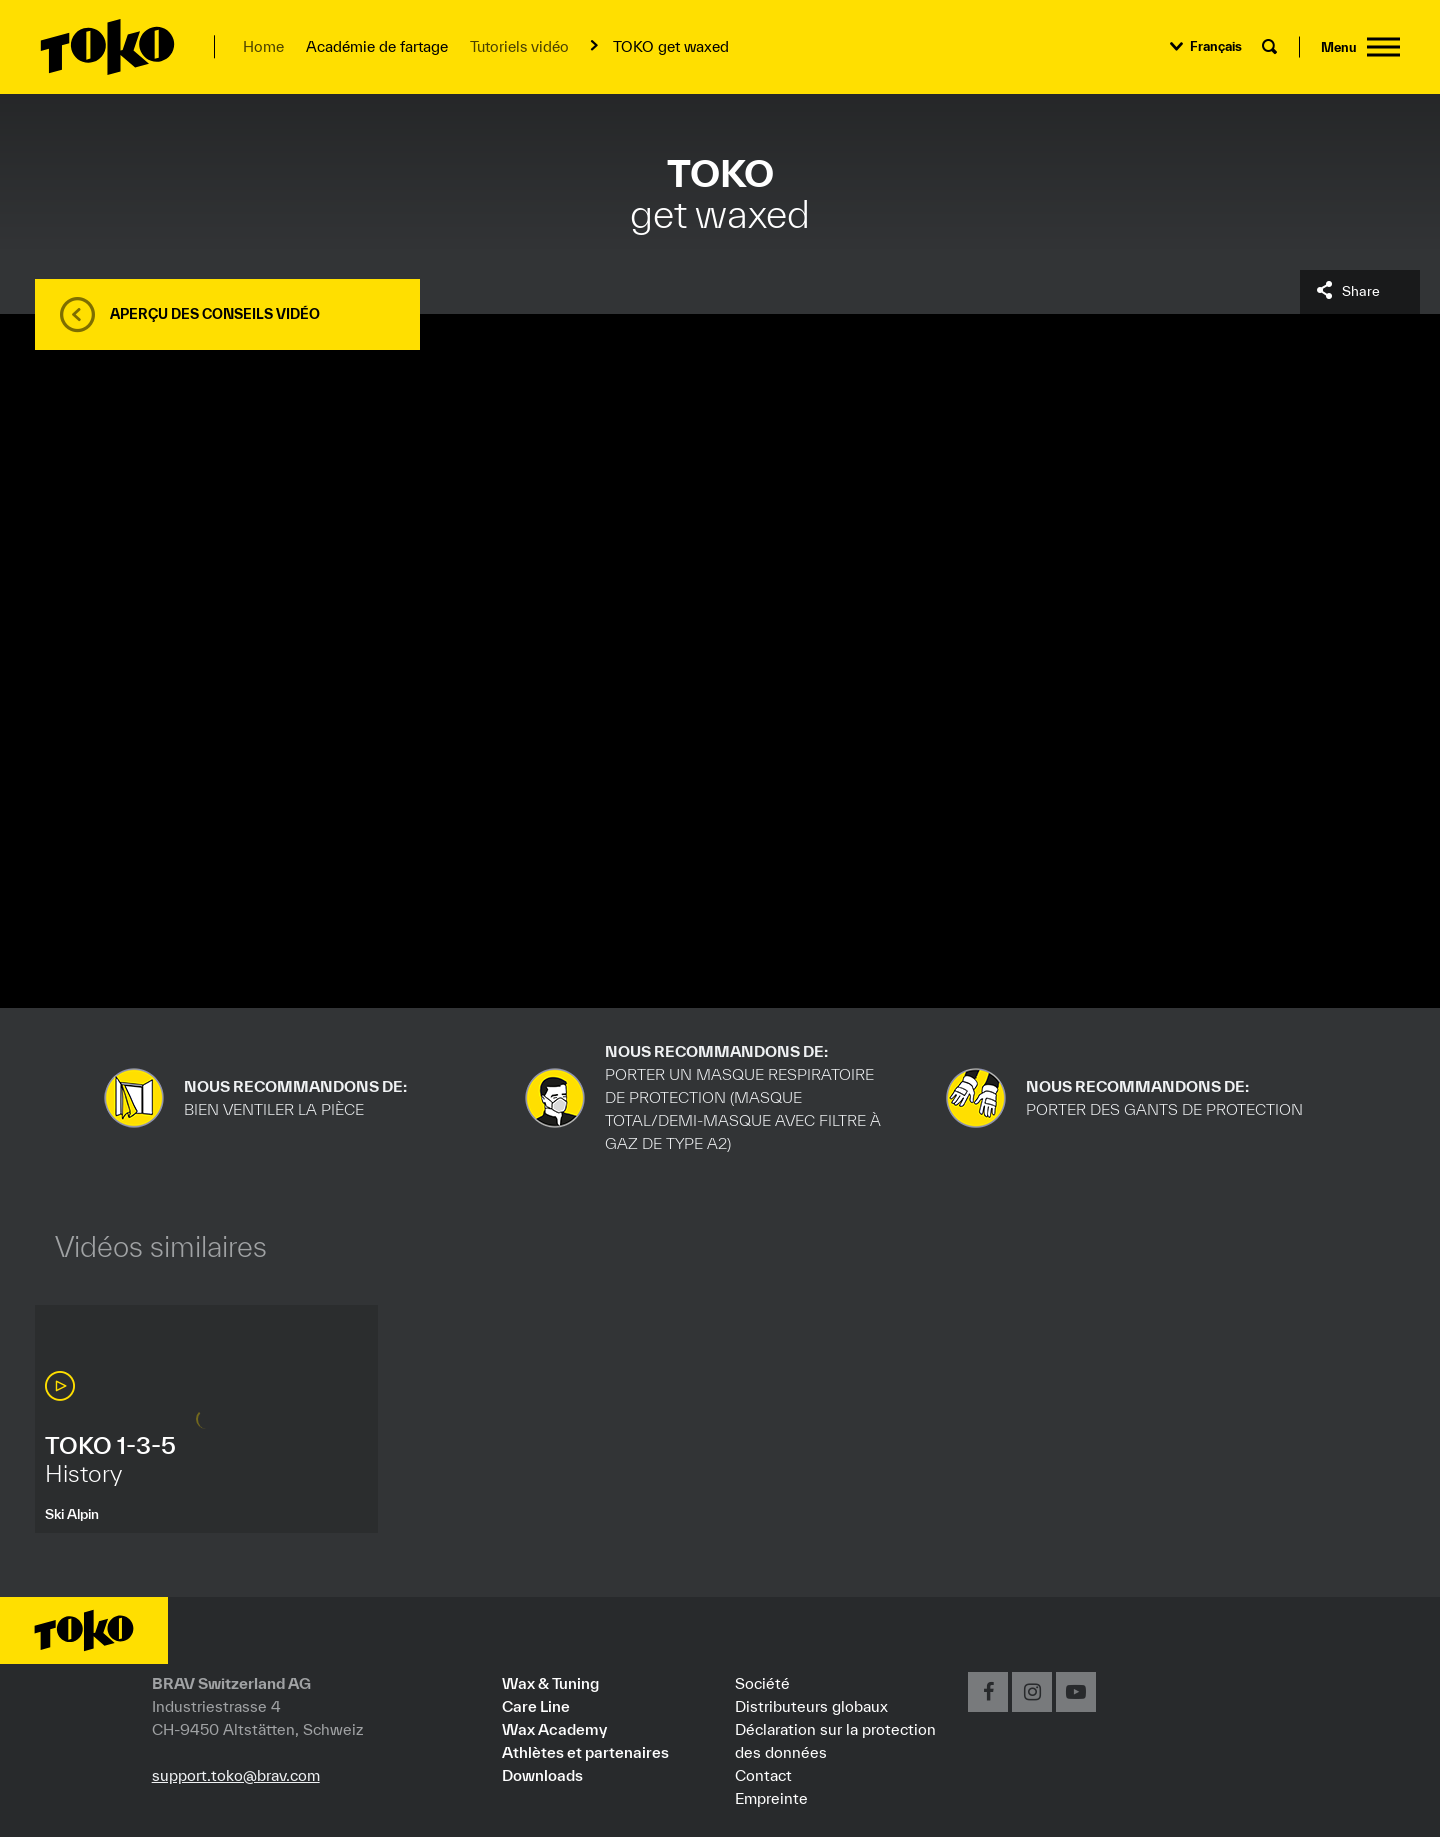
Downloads (542, 1775)
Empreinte (771, 1798)
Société (762, 1683)
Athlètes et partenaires (585, 1752)
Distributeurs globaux (811, 1706)
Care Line (536, 1706)
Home (263, 46)
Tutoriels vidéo (519, 46)
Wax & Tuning (550, 1683)
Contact (763, 1775)
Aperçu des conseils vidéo (215, 314)
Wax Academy (554, 1729)
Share (1361, 291)
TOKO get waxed (671, 46)
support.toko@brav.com (236, 1775)
